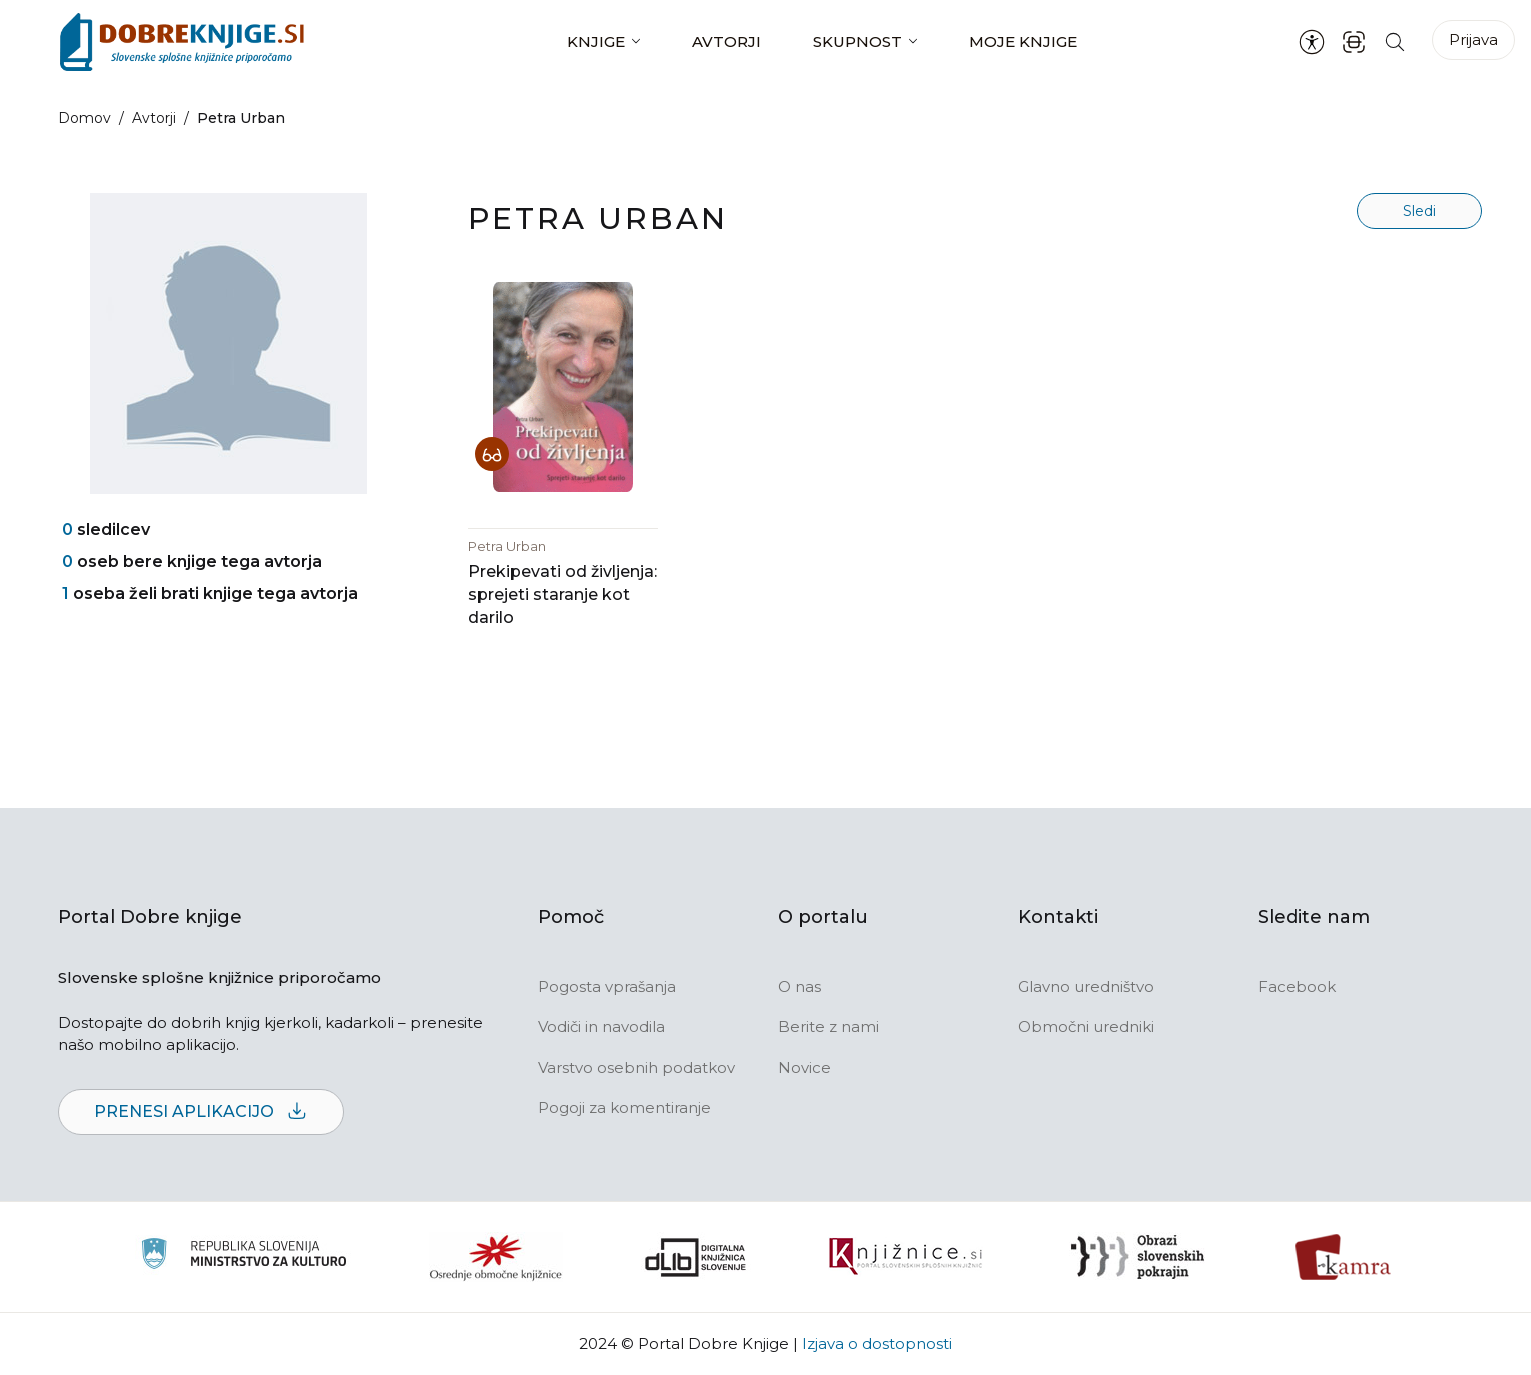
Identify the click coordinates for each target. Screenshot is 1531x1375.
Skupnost (857, 41)
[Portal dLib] (696, 1257)
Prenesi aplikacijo (201, 1112)
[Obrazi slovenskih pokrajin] (1137, 1257)
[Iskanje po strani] (1395, 41)
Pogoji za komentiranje (624, 1107)
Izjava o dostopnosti (877, 1343)
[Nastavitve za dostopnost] (1312, 42)
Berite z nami (828, 1026)
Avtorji (726, 41)
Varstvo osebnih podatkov (636, 1067)
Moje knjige (1023, 41)
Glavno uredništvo (1086, 986)
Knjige (596, 41)
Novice (804, 1067)
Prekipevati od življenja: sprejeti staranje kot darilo (562, 594)
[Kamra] (1343, 1257)
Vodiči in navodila (601, 1026)
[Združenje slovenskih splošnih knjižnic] (905, 1257)
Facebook (1297, 986)
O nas (799, 986)
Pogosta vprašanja (607, 986)
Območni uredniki (1086, 1026)
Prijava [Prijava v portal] (1473, 39)
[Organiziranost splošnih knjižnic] (496, 1257)
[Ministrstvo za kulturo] (243, 1256)
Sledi (1419, 211)
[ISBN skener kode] (1354, 41)
